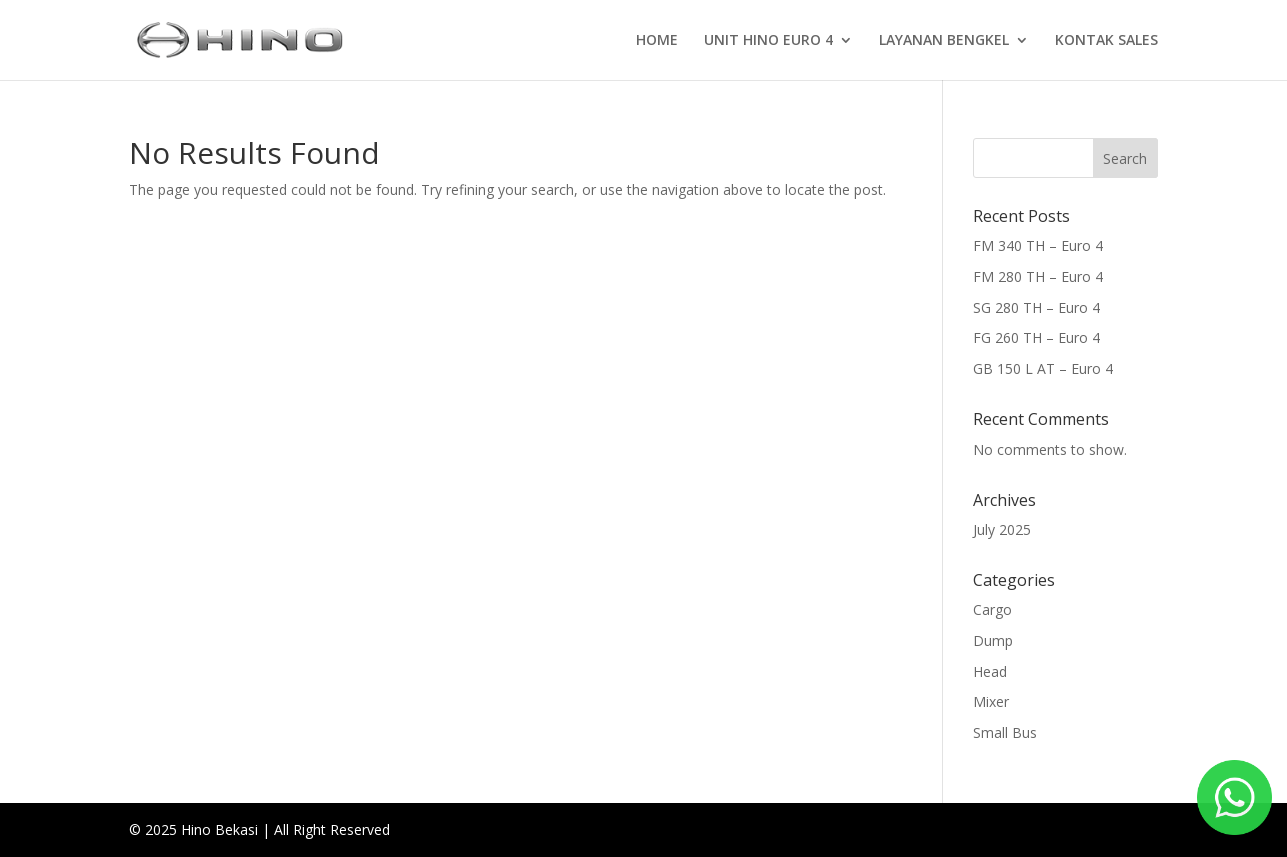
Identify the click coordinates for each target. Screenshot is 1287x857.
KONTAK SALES (1106, 41)
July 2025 (1002, 529)
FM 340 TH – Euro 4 (1038, 245)
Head (990, 671)
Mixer (991, 701)
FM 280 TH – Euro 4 (1038, 276)
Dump (993, 640)
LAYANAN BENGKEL (944, 41)
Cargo (992, 609)
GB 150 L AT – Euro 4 (1043, 368)
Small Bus (1005, 732)
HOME (657, 41)
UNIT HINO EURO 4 (768, 41)
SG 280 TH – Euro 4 (1036, 307)
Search (1125, 158)
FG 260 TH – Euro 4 (1036, 337)
